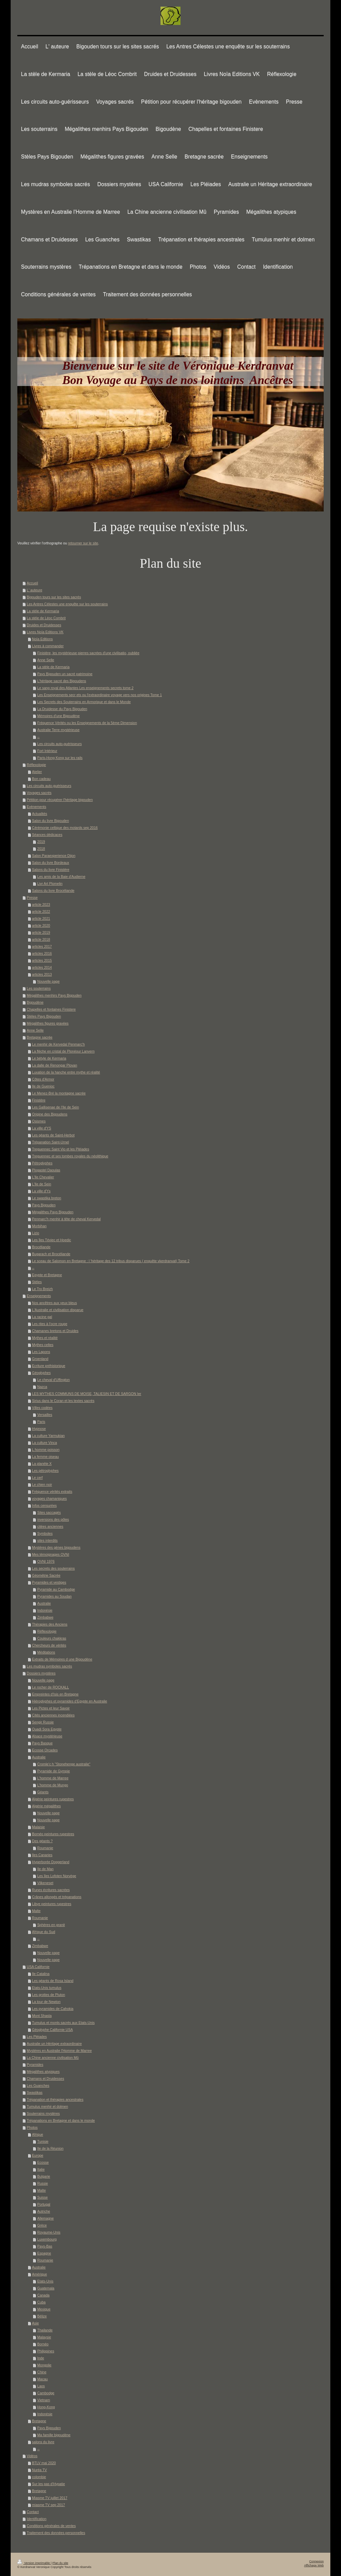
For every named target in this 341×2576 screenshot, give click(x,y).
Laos (41, 2386)
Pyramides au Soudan (54, 1596)
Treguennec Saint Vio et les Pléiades (60, 1149)
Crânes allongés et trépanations (56, 1897)
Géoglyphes (41, 1373)
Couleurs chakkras (51, 1638)
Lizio (35, 1233)
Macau (42, 2379)
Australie (44, 1603)
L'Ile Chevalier (43, 1177)
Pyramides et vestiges (49, 1582)
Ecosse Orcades (45, 1750)
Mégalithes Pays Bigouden (52, 1212)
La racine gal (42, 1317)
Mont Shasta (42, 2016)
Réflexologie (36, 765)
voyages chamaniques (49, 1498)
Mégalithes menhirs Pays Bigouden (54, 995)
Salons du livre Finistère (50, 870)
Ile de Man (45, 1869)
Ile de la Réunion (50, 2148)
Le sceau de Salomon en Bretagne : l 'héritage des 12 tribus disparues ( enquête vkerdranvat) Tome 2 (110, 1261)
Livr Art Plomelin (50, 884)
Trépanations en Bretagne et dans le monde (61, 2120)
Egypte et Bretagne (47, 1275)
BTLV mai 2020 (44, 2463)
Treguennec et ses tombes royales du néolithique (70, 1156)
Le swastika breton (46, 1198)
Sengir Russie (43, 1722)
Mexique (44, 2309)
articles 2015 (42, 960)
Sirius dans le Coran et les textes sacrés (63, 1401)
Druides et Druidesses (44, 625)
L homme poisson (46, 1450)
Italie (41, 2169)
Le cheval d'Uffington (53, 1380)
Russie (42, 2183)
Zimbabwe (45, 1617)
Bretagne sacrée (39, 1037)
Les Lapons (41, 1352)
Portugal (43, 2204)
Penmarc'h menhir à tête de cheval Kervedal (66, 1219)
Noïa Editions (42, 639)
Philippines (45, 2351)
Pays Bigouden (44, 1205)
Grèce (42, 2225)
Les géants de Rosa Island (52, 1981)
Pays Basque (42, 1743)
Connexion (316, 2561)
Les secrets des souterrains (53, 1568)
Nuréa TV (39, 2470)
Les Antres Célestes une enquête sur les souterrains (67, 604)
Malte (36, 1911)
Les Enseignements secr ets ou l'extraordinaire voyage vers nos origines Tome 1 (99, 695)
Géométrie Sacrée (46, 1575)
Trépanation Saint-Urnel (50, 1142)
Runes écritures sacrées (51, 1890)
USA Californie (38, 1967)
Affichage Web (314, 2565)
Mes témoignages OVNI (50, 1554)
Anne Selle (45, 660)
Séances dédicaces (47, 835)
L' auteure (34, 590)
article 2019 (41, 932)
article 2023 (41, 904)
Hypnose (39, 1429)
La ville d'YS (41, 1128)
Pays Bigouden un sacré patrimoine (65, 674)
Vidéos (32, 2456)
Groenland (40, 1359)
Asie (35, 2323)
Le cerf (37, 1478)
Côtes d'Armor (43, 1079)
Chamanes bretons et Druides (55, 1331)
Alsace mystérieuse (47, 1736)
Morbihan (39, 1226)
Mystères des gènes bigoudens (56, 1547)
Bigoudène (35, 1002)
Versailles (44, 1415)
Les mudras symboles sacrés (49, 1666)
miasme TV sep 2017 (48, 2505)
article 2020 (41, 925)
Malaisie (38, 1827)
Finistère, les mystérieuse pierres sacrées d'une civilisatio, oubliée (88, 653)
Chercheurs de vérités (49, 1645)
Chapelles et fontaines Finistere (51, 1009)
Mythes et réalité (45, 1338)
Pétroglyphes (42, 1163)
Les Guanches (38, 2085)
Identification (36, 2519)
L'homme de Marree (53, 1778)
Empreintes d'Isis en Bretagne (55, 1694)
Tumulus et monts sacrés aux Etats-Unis (63, 2023)
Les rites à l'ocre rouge (49, 1324)
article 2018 (41, 939)
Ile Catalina (41, 1974)
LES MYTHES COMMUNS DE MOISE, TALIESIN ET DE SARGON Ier (86, 1394)
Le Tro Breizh (42, 1289)
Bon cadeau (41, 779)
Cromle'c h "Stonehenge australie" (63, 1764)
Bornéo (43, 2344)
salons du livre (43, 2442)
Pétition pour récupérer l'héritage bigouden (60, 800)
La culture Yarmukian (48, 1436)
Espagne (44, 2253)
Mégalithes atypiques (43, 2072)
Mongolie (44, 2365)
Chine (41, 2372)
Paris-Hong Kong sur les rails (60, 758)
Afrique (37, 2134)
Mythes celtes (42, 1345)
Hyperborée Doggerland (50, 1862)
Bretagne (39, 2421)
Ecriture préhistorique (48, 1366)
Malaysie (44, 2337)
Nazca (42, 1387)
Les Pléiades (37, 2037)
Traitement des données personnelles (56, 2533)
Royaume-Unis (48, 2232)
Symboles (45, 1533)
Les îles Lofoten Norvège (56, 1876)
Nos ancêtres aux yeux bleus (54, 1303)
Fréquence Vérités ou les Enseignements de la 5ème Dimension (87, 723)
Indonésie (45, 1610)
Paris (41, 1422)
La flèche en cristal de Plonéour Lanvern (63, 1051)
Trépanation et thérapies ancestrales (55, 2099)
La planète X (42, 1464)
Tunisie (42, 2141)
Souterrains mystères (43, 2113)
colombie (39, 2477)
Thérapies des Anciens (49, 1624)
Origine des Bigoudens (49, 1114)
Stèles (37, 1282)
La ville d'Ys (41, 1191)
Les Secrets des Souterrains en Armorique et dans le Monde (84, 702)
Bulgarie (43, 2176)
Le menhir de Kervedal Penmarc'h (58, 1044)
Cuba (41, 2302)
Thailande (45, 2330)
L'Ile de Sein (41, 1184)
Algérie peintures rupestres (53, 1799)
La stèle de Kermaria (43, 611)
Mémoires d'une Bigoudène (58, 716)
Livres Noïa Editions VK (45, 632)
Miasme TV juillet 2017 (49, 2498)
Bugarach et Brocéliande (51, 1254)
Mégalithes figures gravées (47, 1023)
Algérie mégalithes (46, 1806)
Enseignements (39, 1296)
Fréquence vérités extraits (52, 1491)
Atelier (37, 772)
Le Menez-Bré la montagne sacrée (59, 1093)
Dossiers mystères (41, 1673)
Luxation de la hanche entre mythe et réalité (66, 1072)
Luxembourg (47, 2239)
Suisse (42, 2197)
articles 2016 (42, 953)
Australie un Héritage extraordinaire (54, 2044)
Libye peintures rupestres (51, 1904)
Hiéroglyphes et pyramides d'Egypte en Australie (69, 1701)
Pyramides (35, 2065)
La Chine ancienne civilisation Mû (53, 2058)
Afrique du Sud (43, 1932)
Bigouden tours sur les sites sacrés (54, 597)
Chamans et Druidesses (45, 2079)
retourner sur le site (83, 543)
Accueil (32, 583)
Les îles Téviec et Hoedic (51, 1240)
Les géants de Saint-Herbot (53, 1135)
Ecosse (43, 2162)
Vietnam (43, 2400)
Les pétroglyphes (45, 1471)
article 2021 (41, 918)
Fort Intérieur (47, 751)
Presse (32, 897)
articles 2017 (42, 946)
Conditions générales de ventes (51, 2526)
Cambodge (45, 2393)
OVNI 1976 (46, 1561)
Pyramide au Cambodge (56, 1589)
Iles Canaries (42, 1855)
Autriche (43, 2211)
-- (38, 737)
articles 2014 (42, 967)
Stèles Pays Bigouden (44, 1016)
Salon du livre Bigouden (50, 821)
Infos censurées (44, 1505)
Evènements (36, 807)
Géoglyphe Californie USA (52, 2030)
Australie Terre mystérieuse (58, 730)
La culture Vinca (44, 1443)
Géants (43, 1792)
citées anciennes (50, 1526)
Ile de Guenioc (43, 1086)
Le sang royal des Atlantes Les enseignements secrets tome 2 (85, 688)
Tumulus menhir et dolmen (47, 2106)
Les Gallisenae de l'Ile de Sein (55, 1107)
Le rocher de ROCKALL (50, 1687)
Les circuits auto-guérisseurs (59, 744)
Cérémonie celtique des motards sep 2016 (65, 828)
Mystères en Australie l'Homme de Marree (59, 2051)
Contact (33, 2512)
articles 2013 (42, 974)
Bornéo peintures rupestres (53, 1834)
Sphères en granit (51, 1925)
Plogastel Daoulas (46, 1170)
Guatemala (45, 2288)
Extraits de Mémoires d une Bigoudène (62, 1659)
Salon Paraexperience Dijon (53, 856)
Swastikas (34, 2092)
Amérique (39, 2274)
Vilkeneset (45, 1883)
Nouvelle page (48, 981)
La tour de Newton (46, 2002)
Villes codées (42, 1408)
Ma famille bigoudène (54, 2435)
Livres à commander (48, 646)
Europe (37, 2155)
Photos (32, 2127)
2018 (41, 849)
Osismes (39, 1121)
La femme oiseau (45, 1457)
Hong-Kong (46, 2407)
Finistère (38, 1100)
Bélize (42, 2316)
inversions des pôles (53, 1519)
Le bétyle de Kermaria (49, 1058)
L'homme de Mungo (52, 1785)
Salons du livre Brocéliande (53, 890)
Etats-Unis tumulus (46, 1988)
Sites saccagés (49, 1512)
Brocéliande (41, 1247)
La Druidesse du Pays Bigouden (62, 709)
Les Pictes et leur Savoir (51, 1708)
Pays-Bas (44, 2246)
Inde (40, 2358)
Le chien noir (42, 1484)
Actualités (39, 814)
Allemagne (45, 2218)
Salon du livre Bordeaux (50, 863)
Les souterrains (39, 988)
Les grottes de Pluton (48, 1995)
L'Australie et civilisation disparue (57, 1310)
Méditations (46, 1652)
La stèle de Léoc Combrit (46, 618)
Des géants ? (42, 1841)
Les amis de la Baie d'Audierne (61, 877)
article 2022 (41, 911)
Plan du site (60, 2563)
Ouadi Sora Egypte (47, 1729)
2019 (41, 842)
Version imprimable (34, 2563)
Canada (43, 2295)
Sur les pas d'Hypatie (48, 2484)
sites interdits (47, 1540)
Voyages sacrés (39, 793)
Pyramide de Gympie (53, 1771)
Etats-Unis (45, 2281)
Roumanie (45, 1848)
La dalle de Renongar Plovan (54, 1065)
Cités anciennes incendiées (53, 1715)
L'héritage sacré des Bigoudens (61, 681)
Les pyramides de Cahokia (52, 2009)
